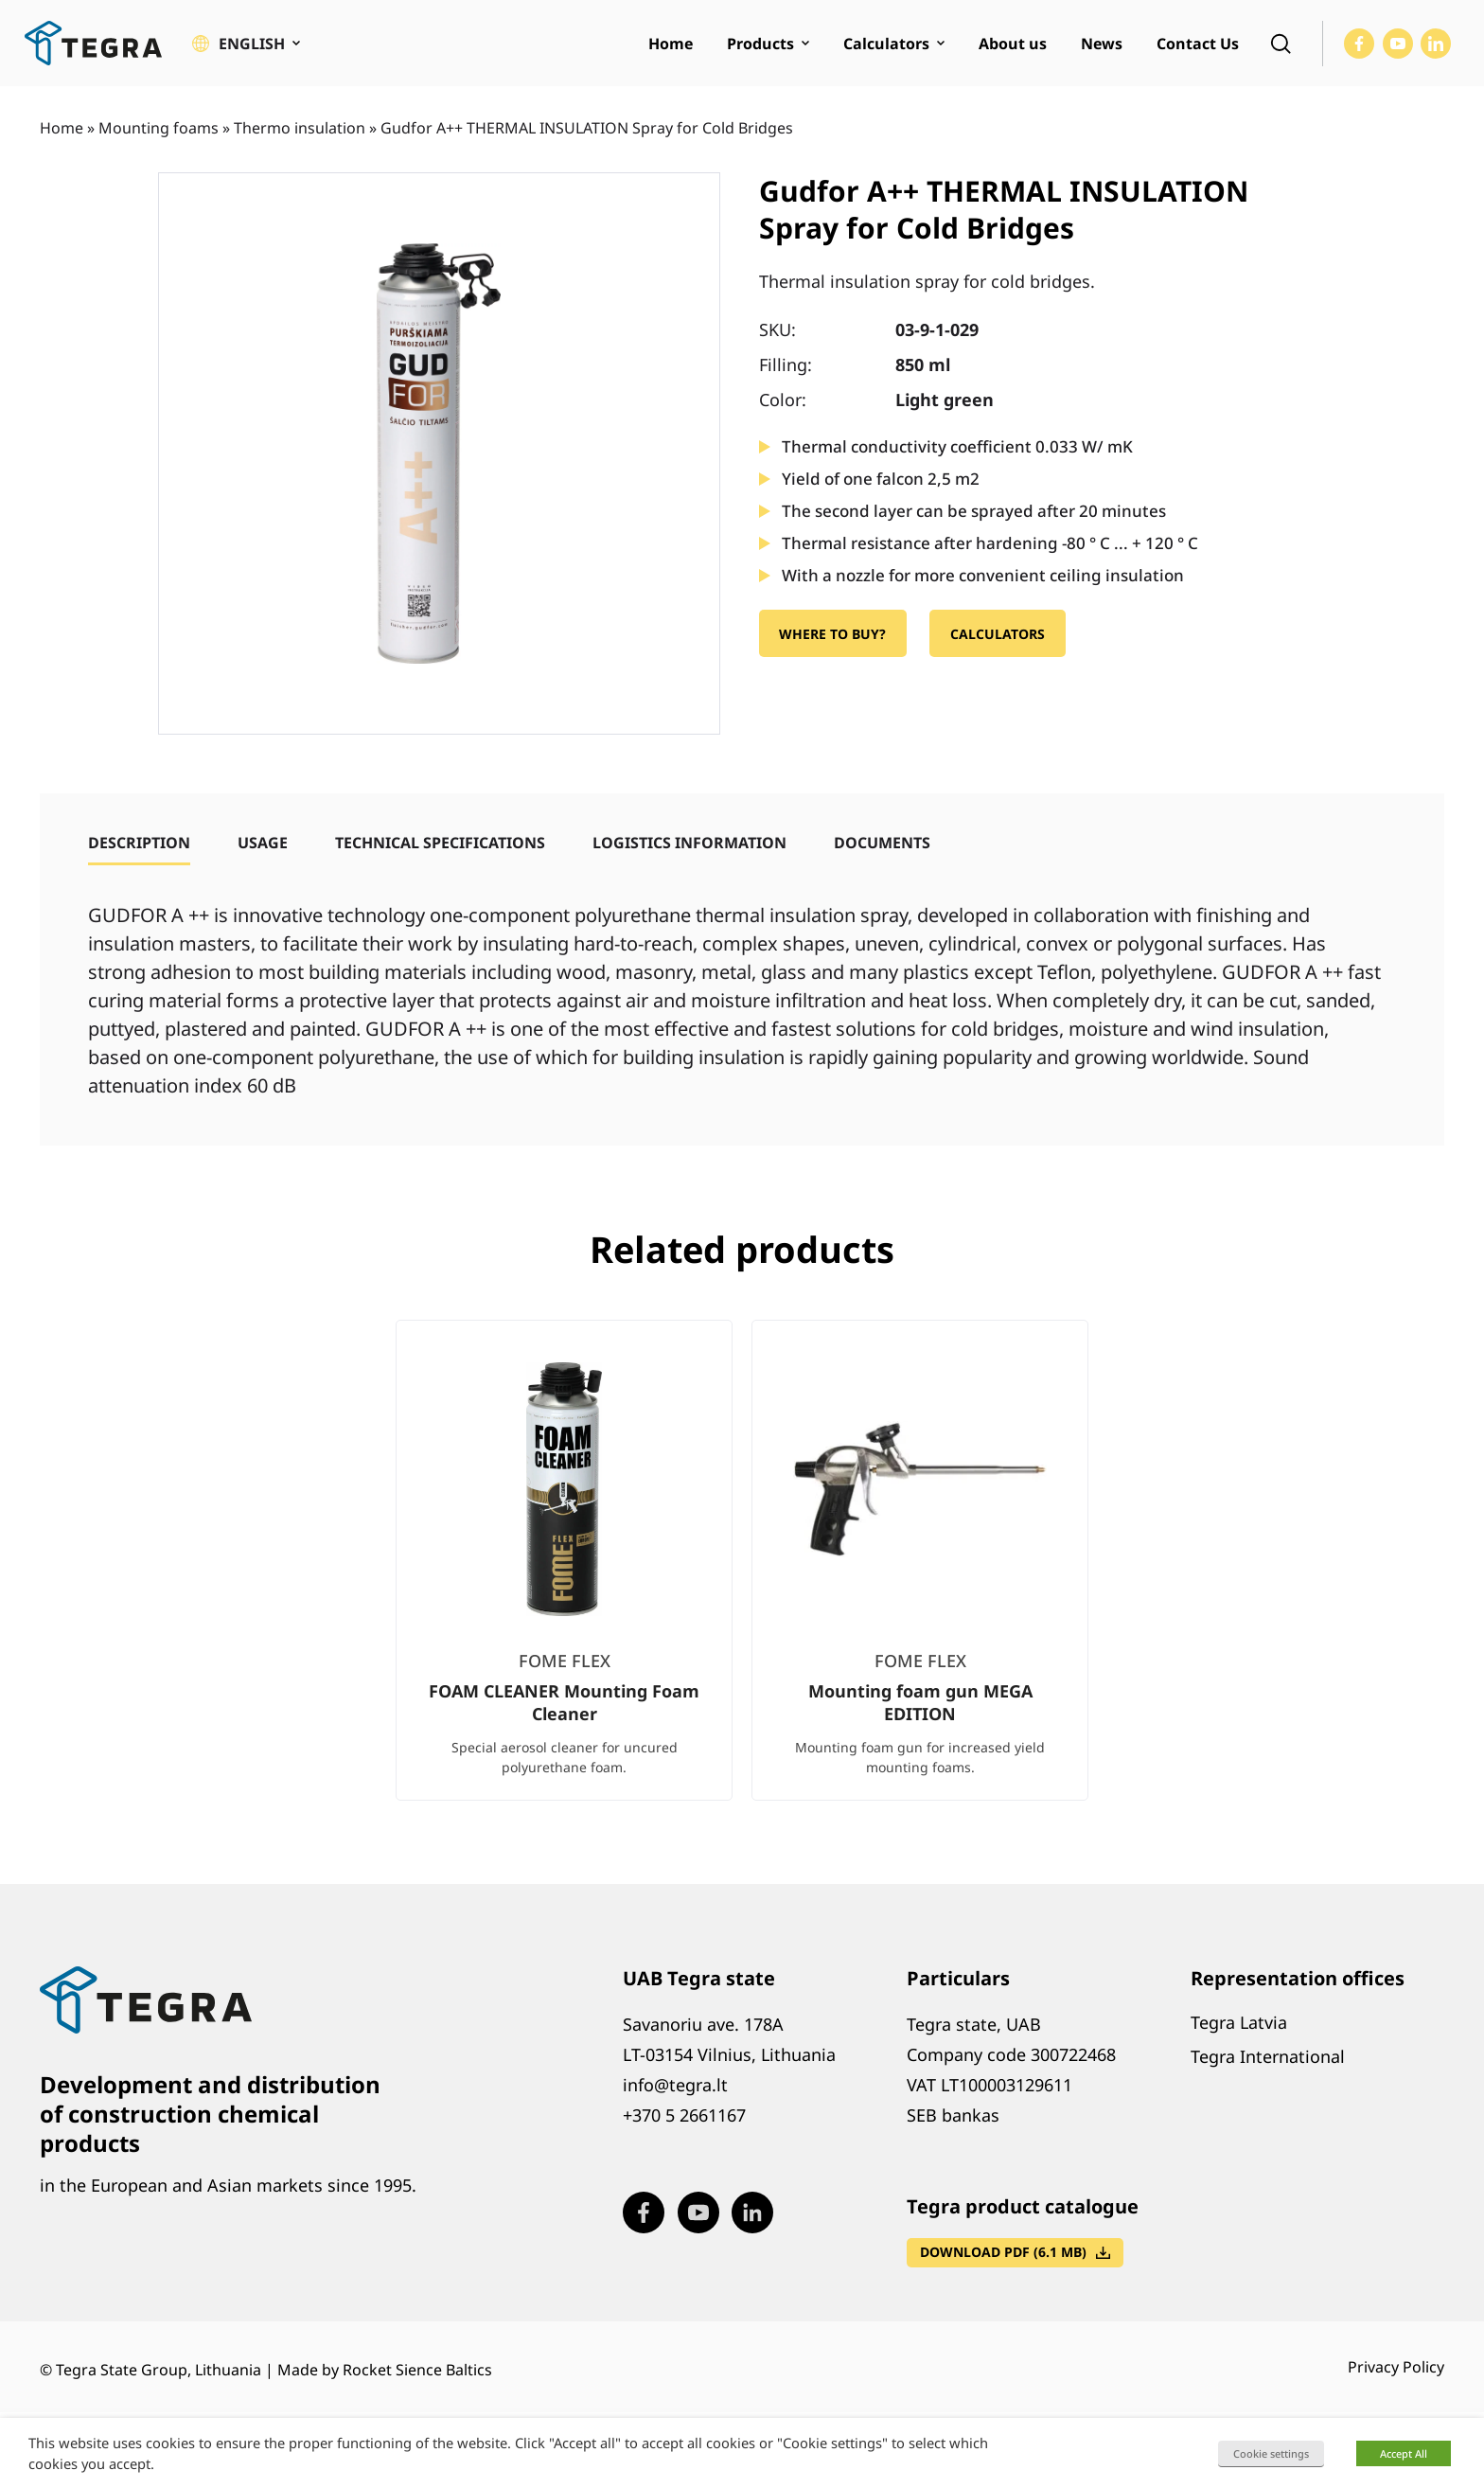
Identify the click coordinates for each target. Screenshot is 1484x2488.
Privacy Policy (1396, 2366)
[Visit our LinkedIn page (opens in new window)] (1436, 43)
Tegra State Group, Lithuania (158, 2369)
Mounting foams (158, 127)
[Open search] (1280, 43)
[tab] (139, 842)
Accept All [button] (1403, 2453)
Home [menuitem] (670, 43)
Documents (882, 842)
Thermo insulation (299, 127)
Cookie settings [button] (1271, 2453)
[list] (742, 1575)
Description (139, 842)
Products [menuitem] (760, 43)
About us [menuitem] (1013, 43)
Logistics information (689, 842)
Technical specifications (440, 842)
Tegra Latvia (1239, 2022)
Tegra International (1268, 2056)
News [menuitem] (1101, 43)
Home (61, 127)
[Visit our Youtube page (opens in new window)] (1398, 43)
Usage (263, 842)
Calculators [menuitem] (886, 43)
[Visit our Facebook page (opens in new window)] (1359, 43)
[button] (246, 43)
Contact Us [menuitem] (1198, 43)
